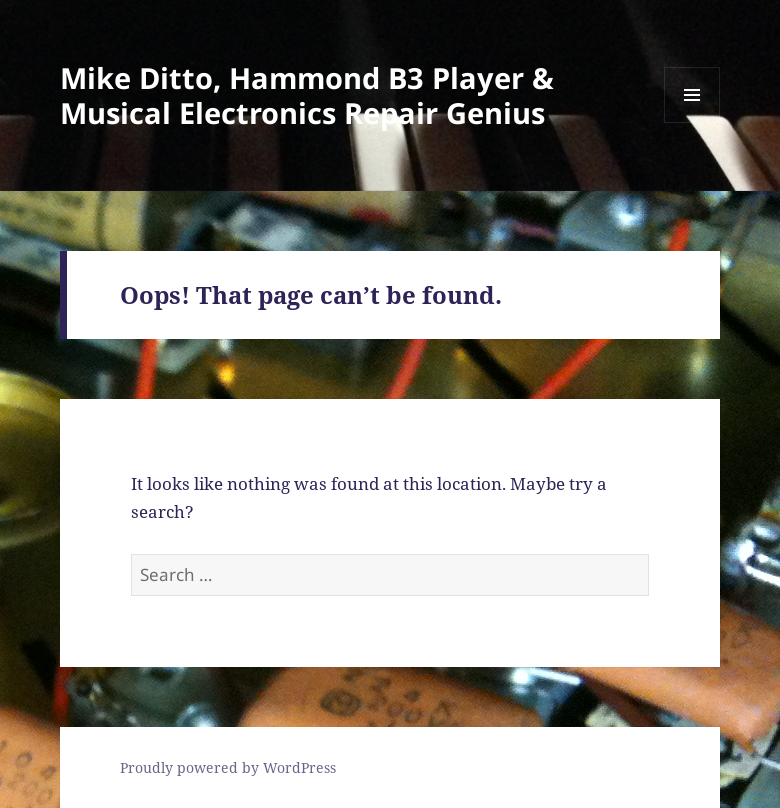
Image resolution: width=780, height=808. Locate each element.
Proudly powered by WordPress (228, 767)
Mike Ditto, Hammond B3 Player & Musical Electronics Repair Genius (307, 95)
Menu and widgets (692, 122)
